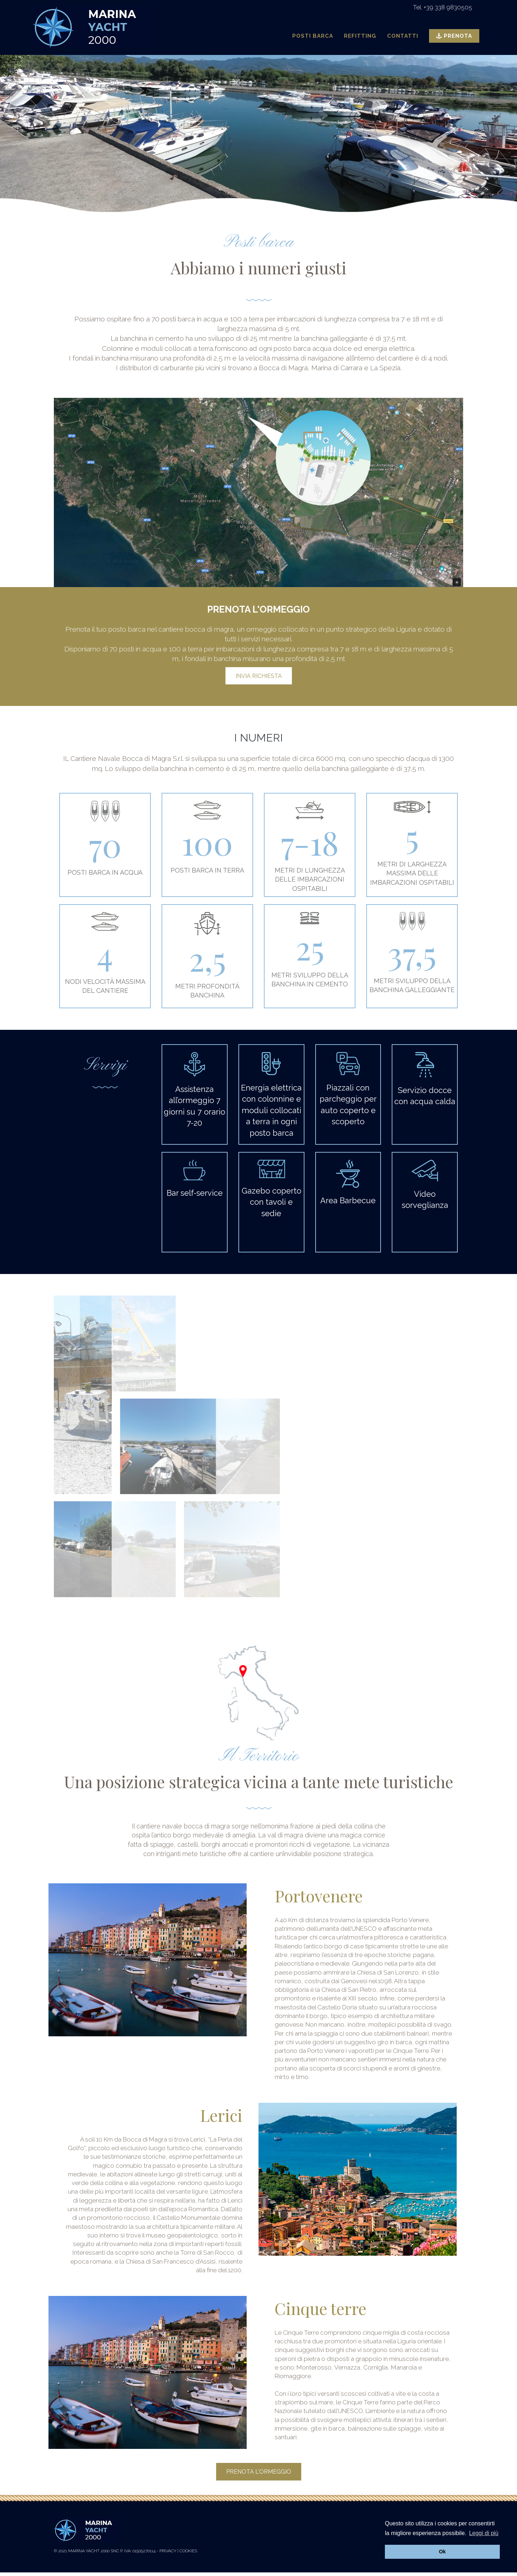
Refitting (360, 36)
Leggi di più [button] (483, 2533)
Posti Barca (312, 36)
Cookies (188, 2550)
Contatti (402, 36)
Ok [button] (442, 2551)
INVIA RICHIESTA (259, 676)
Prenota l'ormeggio (258, 2471)
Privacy (167, 2550)
